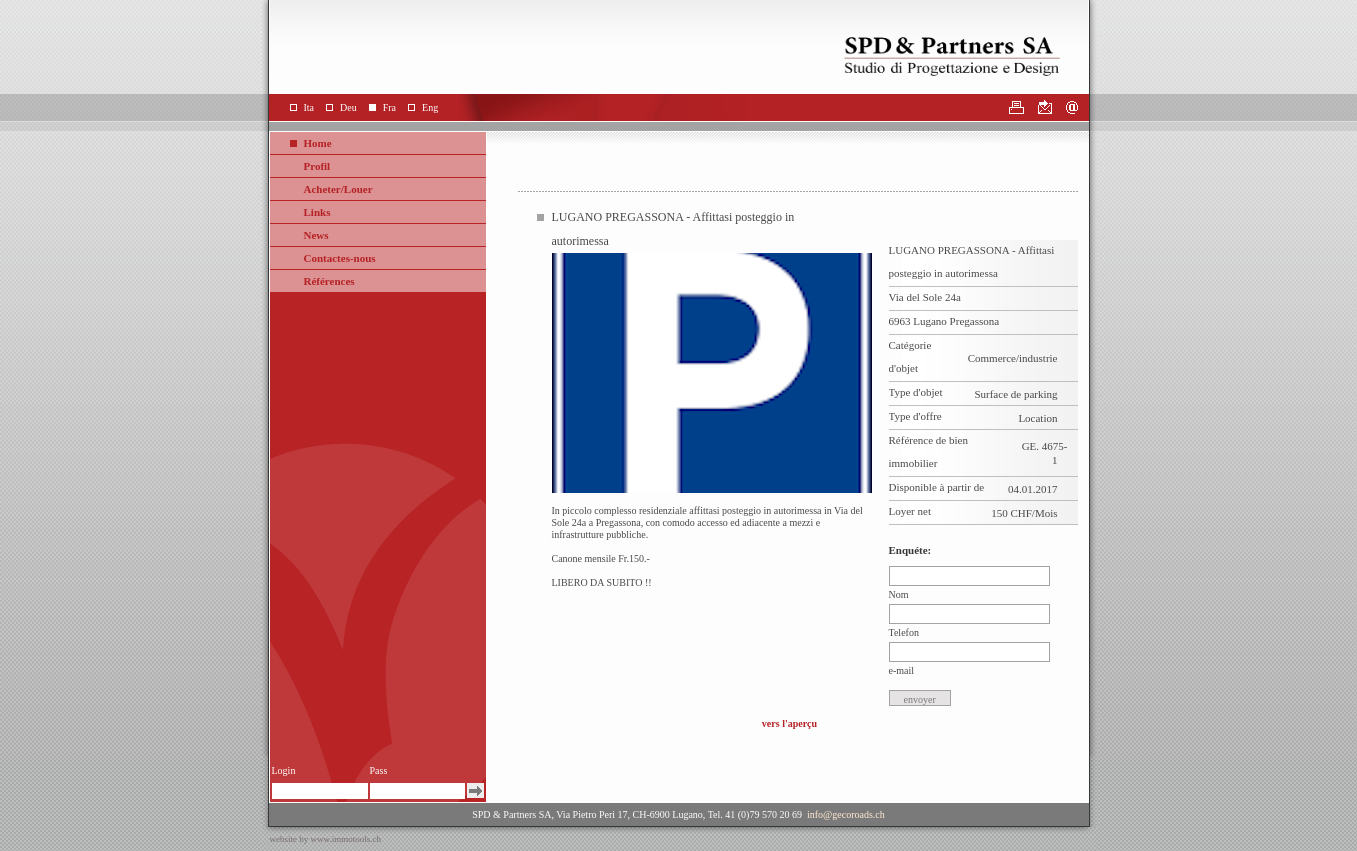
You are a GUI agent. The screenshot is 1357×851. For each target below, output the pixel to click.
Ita (309, 107)
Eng (430, 107)
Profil (317, 166)
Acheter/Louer (338, 189)
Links (317, 212)
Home (318, 143)
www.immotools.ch (346, 839)
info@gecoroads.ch (846, 814)
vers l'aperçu (789, 723)
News (316, 235)
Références (329, 281)
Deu (348, 107)
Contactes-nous (340, 258)
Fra (389, 107)
